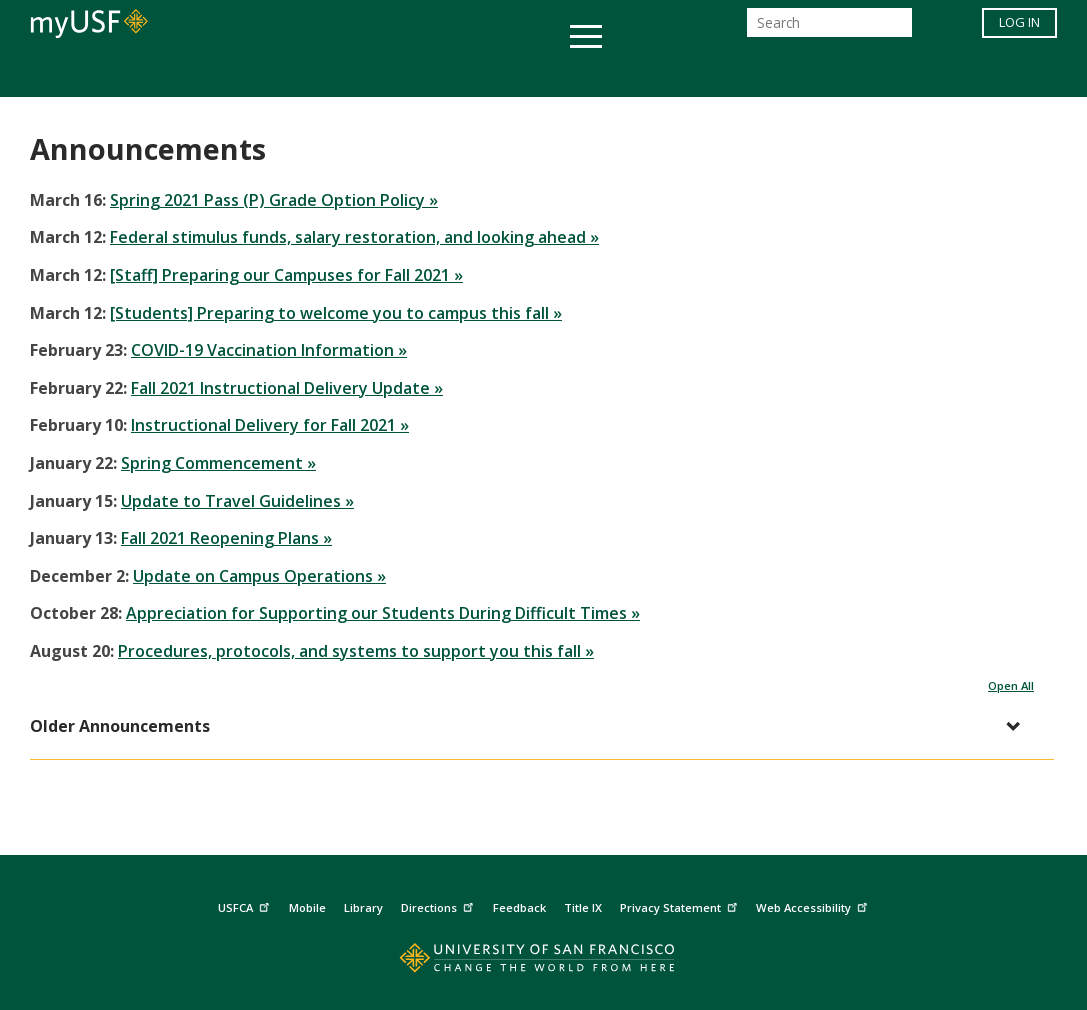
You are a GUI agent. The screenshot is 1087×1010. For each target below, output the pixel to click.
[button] (532, 726)
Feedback (519, 907)
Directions (439, 904)
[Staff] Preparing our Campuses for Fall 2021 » (286, 275)
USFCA (246, 904)
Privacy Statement (681, 904)
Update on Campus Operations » (259, 576)
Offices (755, 73)
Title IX (583, 907)
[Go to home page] (543, 962)
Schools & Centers (897, 73)
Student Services (304, 73)
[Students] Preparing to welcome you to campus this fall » (336, 313)
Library (363, 907)
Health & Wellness (485, 73)
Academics (156, 73)
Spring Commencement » (218, 463)
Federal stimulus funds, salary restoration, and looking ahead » (354, 237)
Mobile (307, 907)
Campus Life (643, 73)
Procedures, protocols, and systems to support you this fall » (356, 651)
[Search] (829, 28)
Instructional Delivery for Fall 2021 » (270, 425)
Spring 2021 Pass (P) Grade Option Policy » (274, 200)
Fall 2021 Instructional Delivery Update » (287, 388)
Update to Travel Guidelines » (237, 501)
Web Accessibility (814, 904)
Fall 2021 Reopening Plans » (226, 538)
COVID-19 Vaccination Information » (269, 350)
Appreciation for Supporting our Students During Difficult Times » (383, 613)
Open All (1011, 685)
